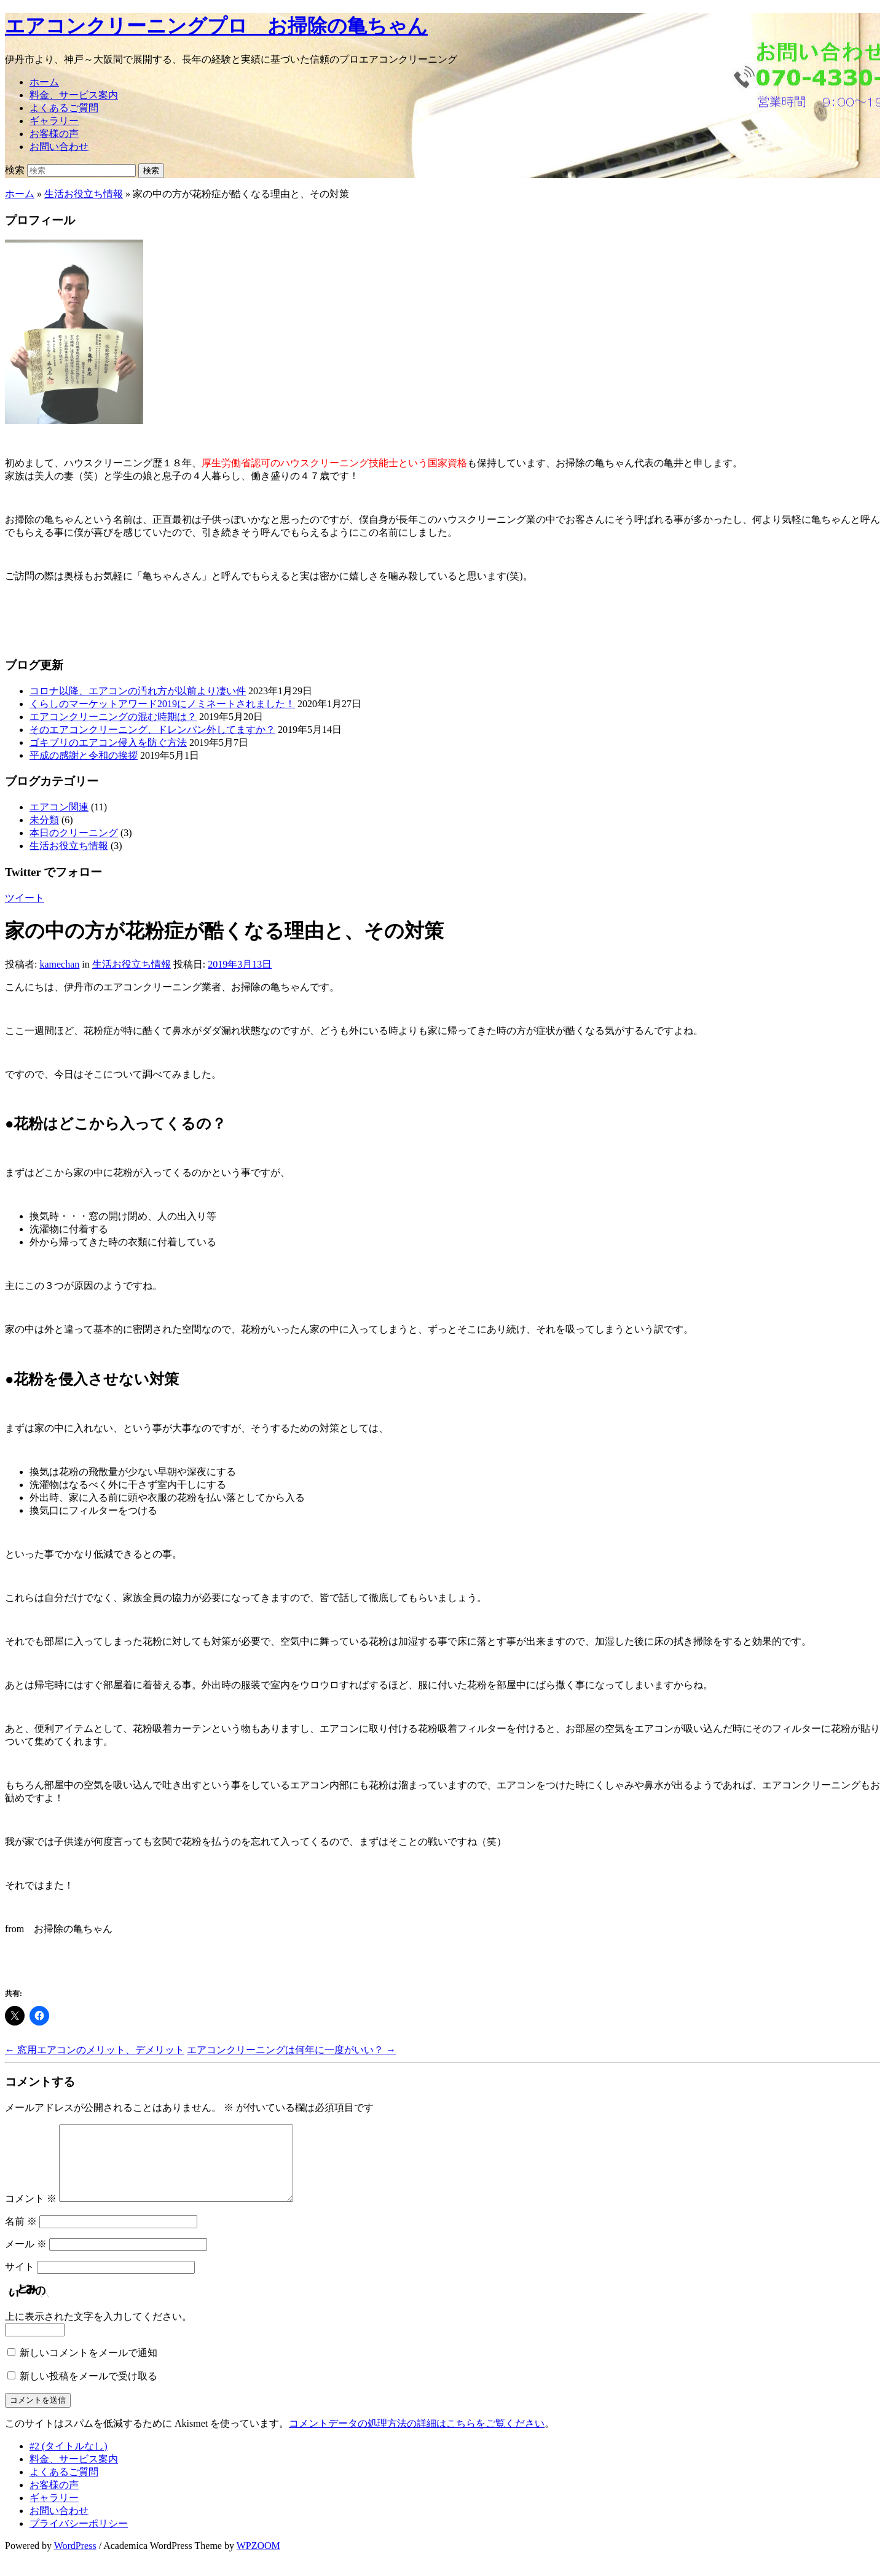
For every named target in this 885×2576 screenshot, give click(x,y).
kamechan (59, 964)
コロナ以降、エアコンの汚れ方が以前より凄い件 (138, 691)
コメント (31, 2213)
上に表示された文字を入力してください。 (98, 2331)
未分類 (44, 820)
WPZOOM (258, 2560)
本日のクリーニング (74, 833)
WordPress (75, 2560)
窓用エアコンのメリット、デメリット (94, 2050)
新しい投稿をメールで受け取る (88, 2391)
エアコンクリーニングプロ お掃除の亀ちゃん (216, 26)
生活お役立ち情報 (83, 194)
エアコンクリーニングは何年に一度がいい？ (291, 2050)
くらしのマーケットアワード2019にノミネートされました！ (162, 704)
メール (26, 2258)
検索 (15, 170)
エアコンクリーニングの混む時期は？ (113, 716)
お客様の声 (54, 133)
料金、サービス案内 (74, 95)
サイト (19, 2281)
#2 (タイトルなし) (69, 2461)
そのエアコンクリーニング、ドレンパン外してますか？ (152, 729)
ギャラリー (54, 120)
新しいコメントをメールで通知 (88, 2367)
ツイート (24, 898)
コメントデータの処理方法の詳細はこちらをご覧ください (417, 2438)
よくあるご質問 (64, 108)
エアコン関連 (59, 807)
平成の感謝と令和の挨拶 (84, 755)
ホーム (44, 82)
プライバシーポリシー (79, 2538)
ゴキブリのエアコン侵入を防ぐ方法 (108, 742)
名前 (21, 2236)
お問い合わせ (59, 146)
